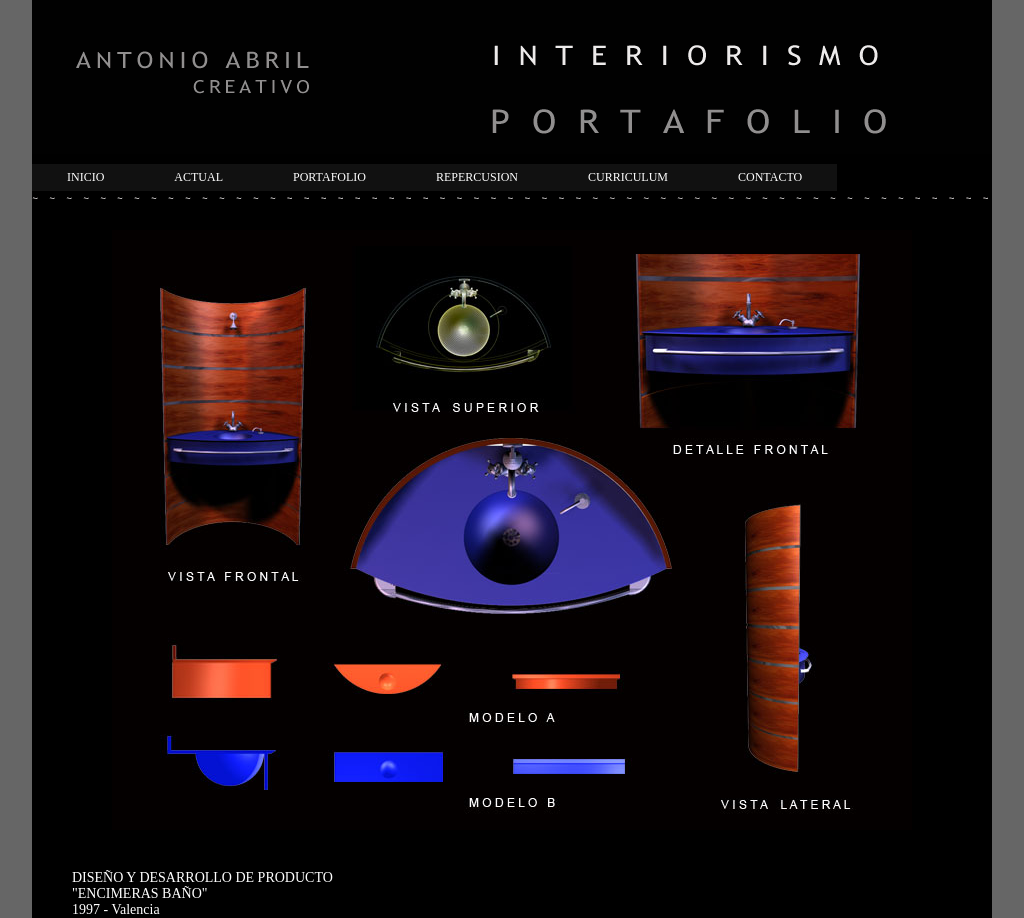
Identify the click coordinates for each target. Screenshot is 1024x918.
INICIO (85, 177)
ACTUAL (198, 177)
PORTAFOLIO (329, 177)
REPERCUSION (477, 177)
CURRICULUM (628, 177)
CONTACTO (770, 177)
